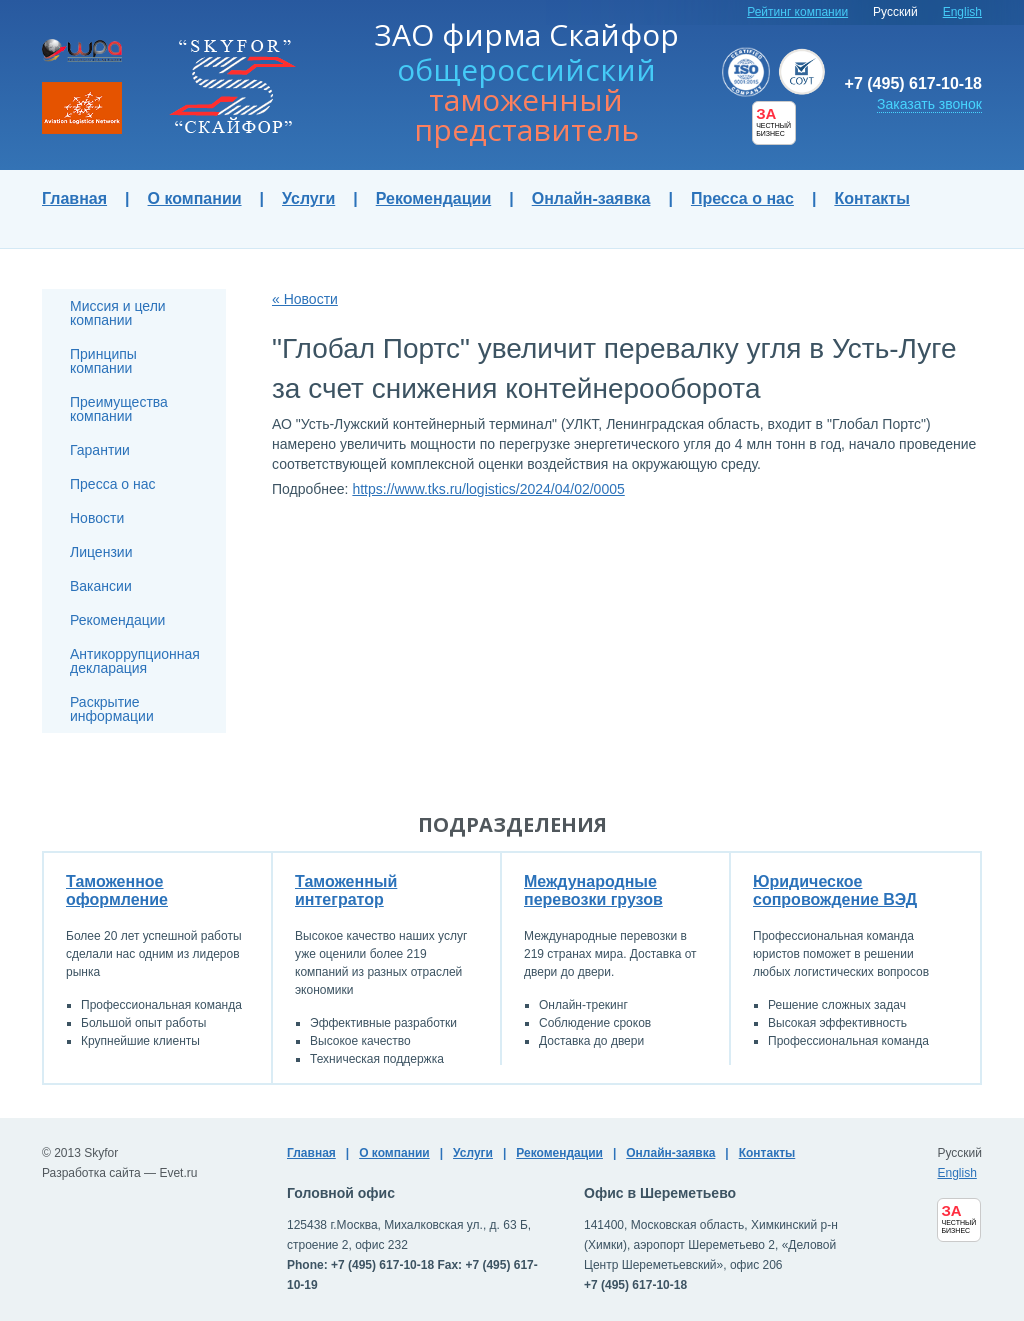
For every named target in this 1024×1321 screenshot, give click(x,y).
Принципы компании (103, 361)
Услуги (308, 198)
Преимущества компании (119, 409)
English (962, 12)
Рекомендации (434, 198)
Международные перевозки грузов (593, 890)
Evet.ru (178, 1173)
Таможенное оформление (117, 890)
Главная (74, 198)
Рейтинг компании (797, 12)
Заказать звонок (929, 104)
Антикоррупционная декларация (135, 661)
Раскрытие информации (112, 709)
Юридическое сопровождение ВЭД (835, 890)
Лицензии (101, 552)
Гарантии (100, 450)
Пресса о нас (742, 198)
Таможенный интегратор (346, 890)
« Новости (305, 299)
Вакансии (101, 586)
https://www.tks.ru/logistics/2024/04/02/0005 (488, 489)
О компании (195, 198)
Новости (97, 518)
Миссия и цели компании (118, 313)
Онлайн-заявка (591, 198)
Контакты (871, 198)
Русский (895, 12)
